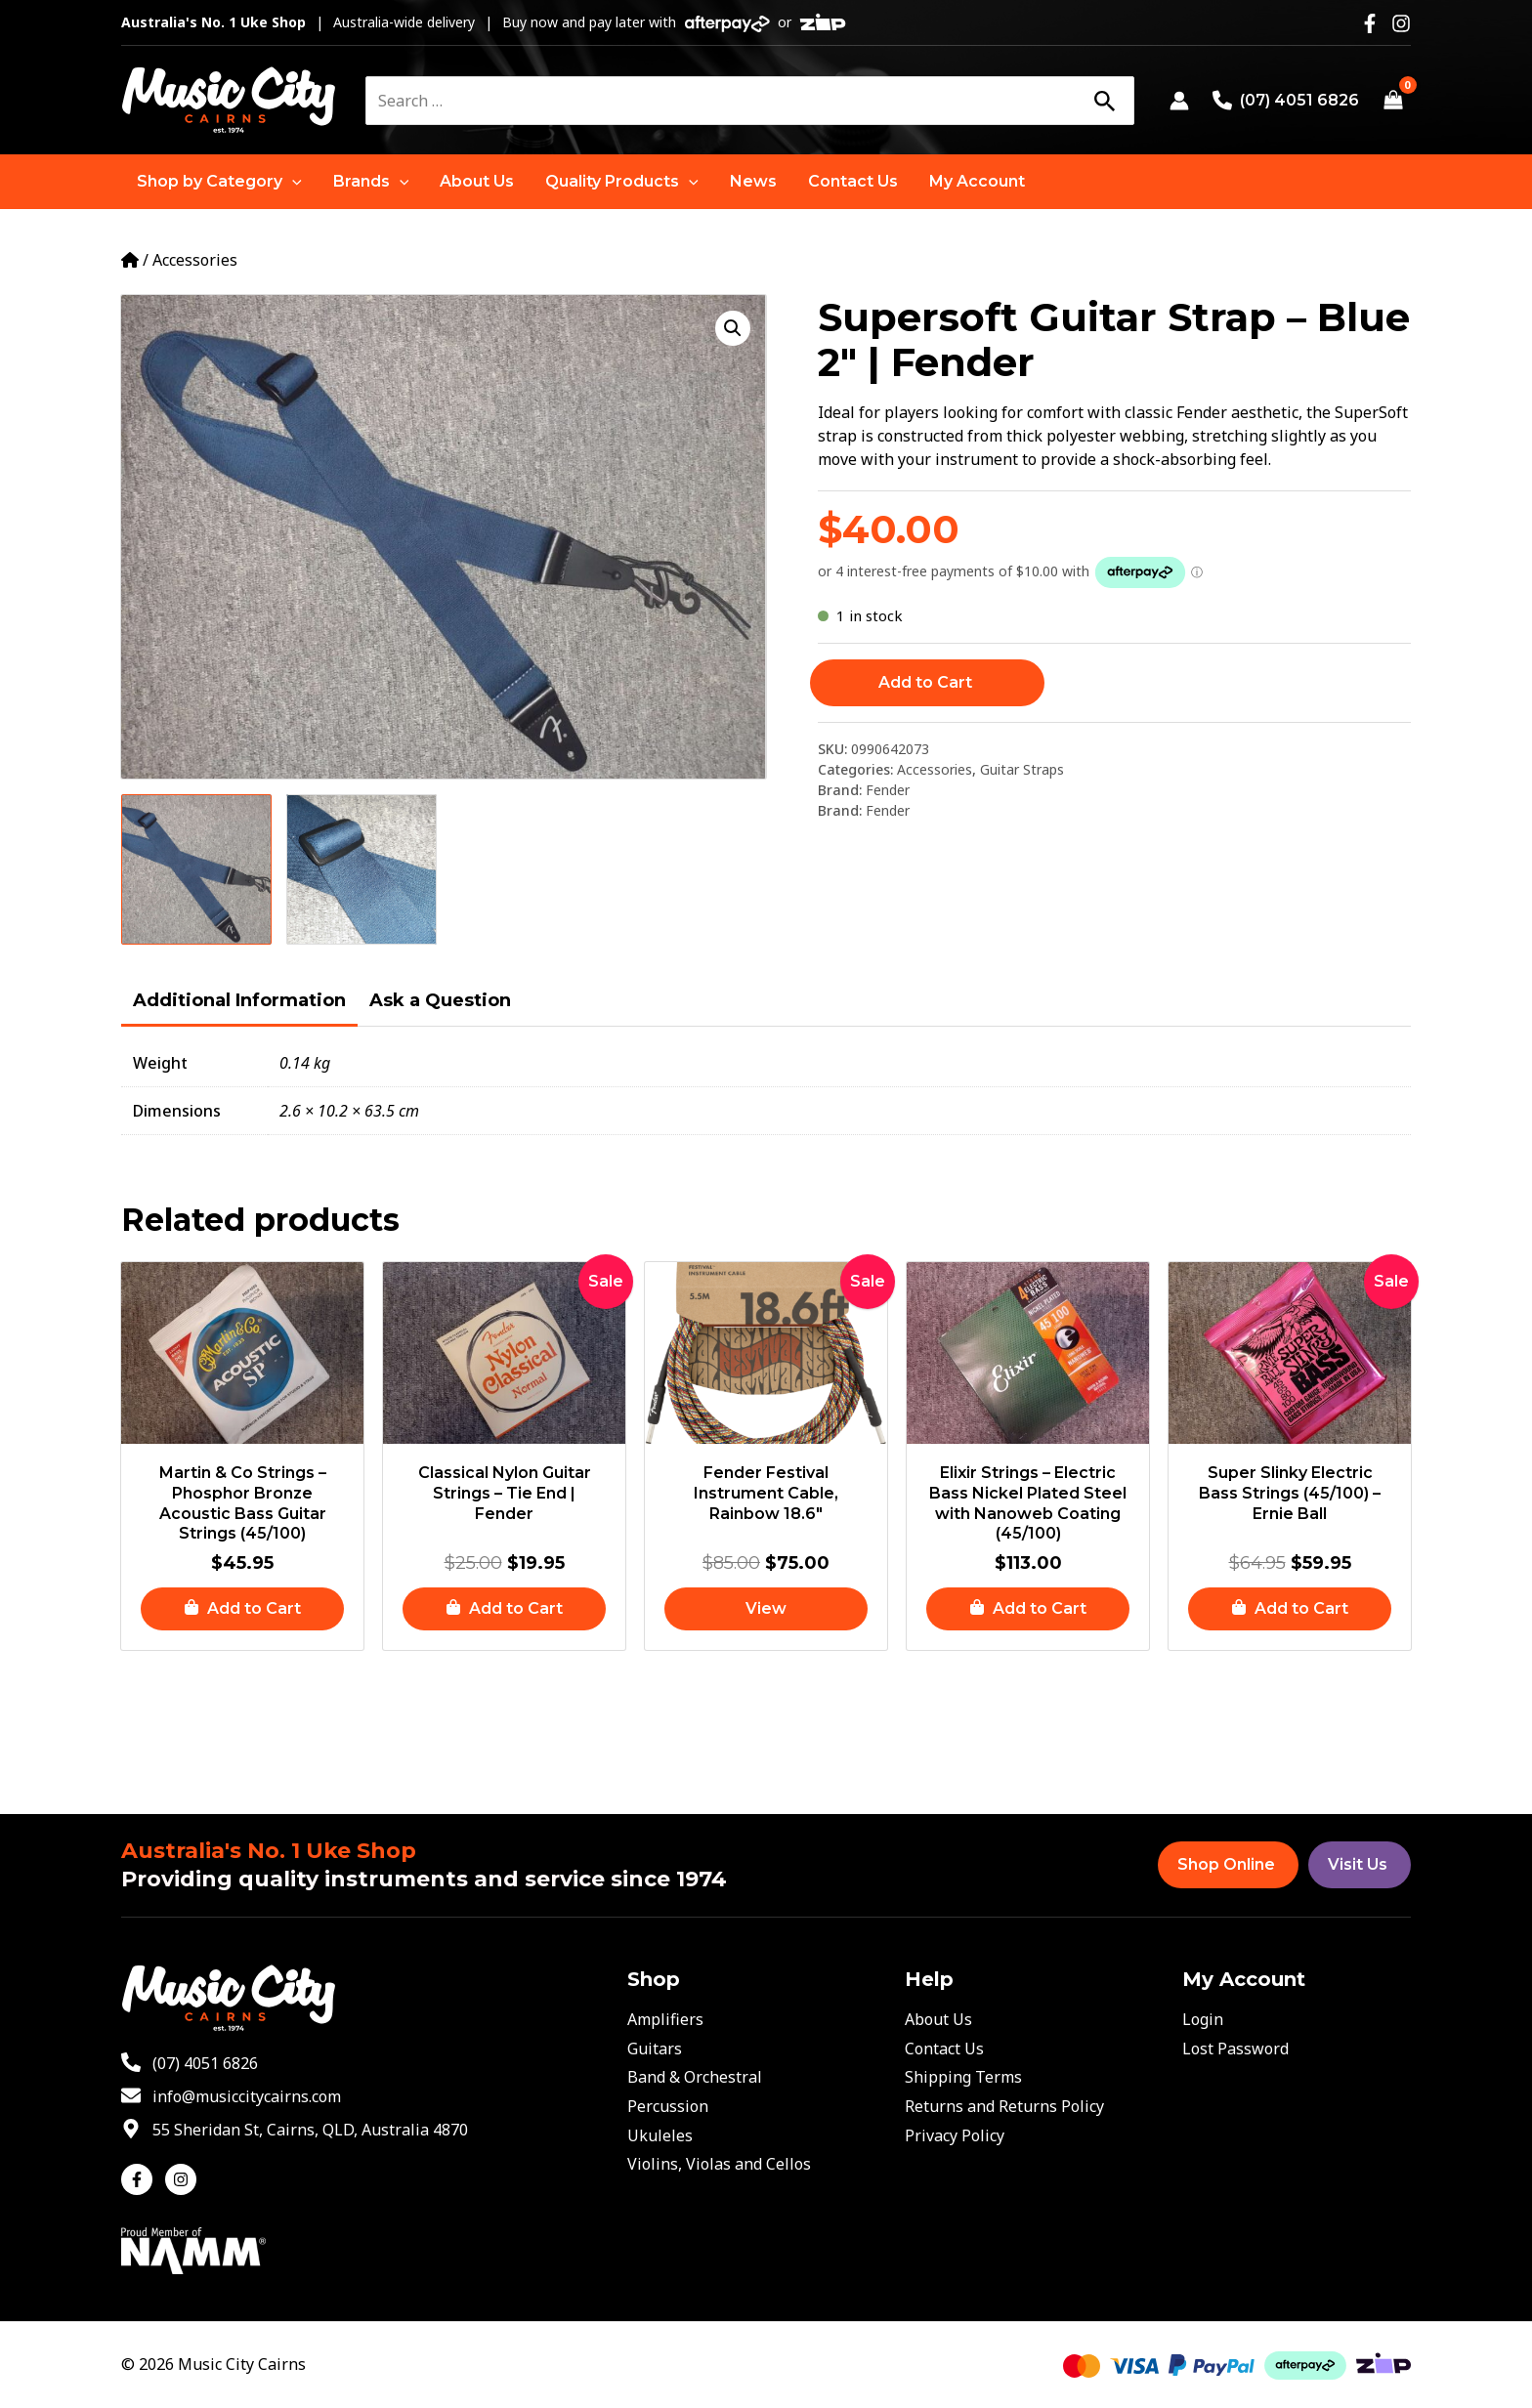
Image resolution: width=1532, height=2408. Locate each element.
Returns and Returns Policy (1004, 2106)
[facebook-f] (141, 2179)
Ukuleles (660, 2135)
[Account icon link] (1179, 100)
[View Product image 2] (361, 869)
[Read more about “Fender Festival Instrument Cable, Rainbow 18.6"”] (766, 1609)
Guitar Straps (1022, 769)
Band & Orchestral (694, 2077)
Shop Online (1226, 1864)
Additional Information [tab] (239, 1000)
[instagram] (183, 2179)
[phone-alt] (189, 2063)
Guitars (654, 2048)
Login (1202, 2019)
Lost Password (1235, 2048)
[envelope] (231, 2096)
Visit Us (1357, 1864)
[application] (292, 181)
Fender (888, 790)
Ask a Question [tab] (440, 1000)
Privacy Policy (954, 2135)
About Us (938, 2019)
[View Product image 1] (196, 869)
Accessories (194, 260)
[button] (219, 181)
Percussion (667, 2106)
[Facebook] (1370, 23)
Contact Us (944, 2048)
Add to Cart (925, 682)
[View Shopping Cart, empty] (1393, 100)
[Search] (1104, 100)
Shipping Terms (963, 2077)
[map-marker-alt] (294, 2129)
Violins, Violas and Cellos (719, 2164)
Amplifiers (665, 2019)
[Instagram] (1401, 23)
